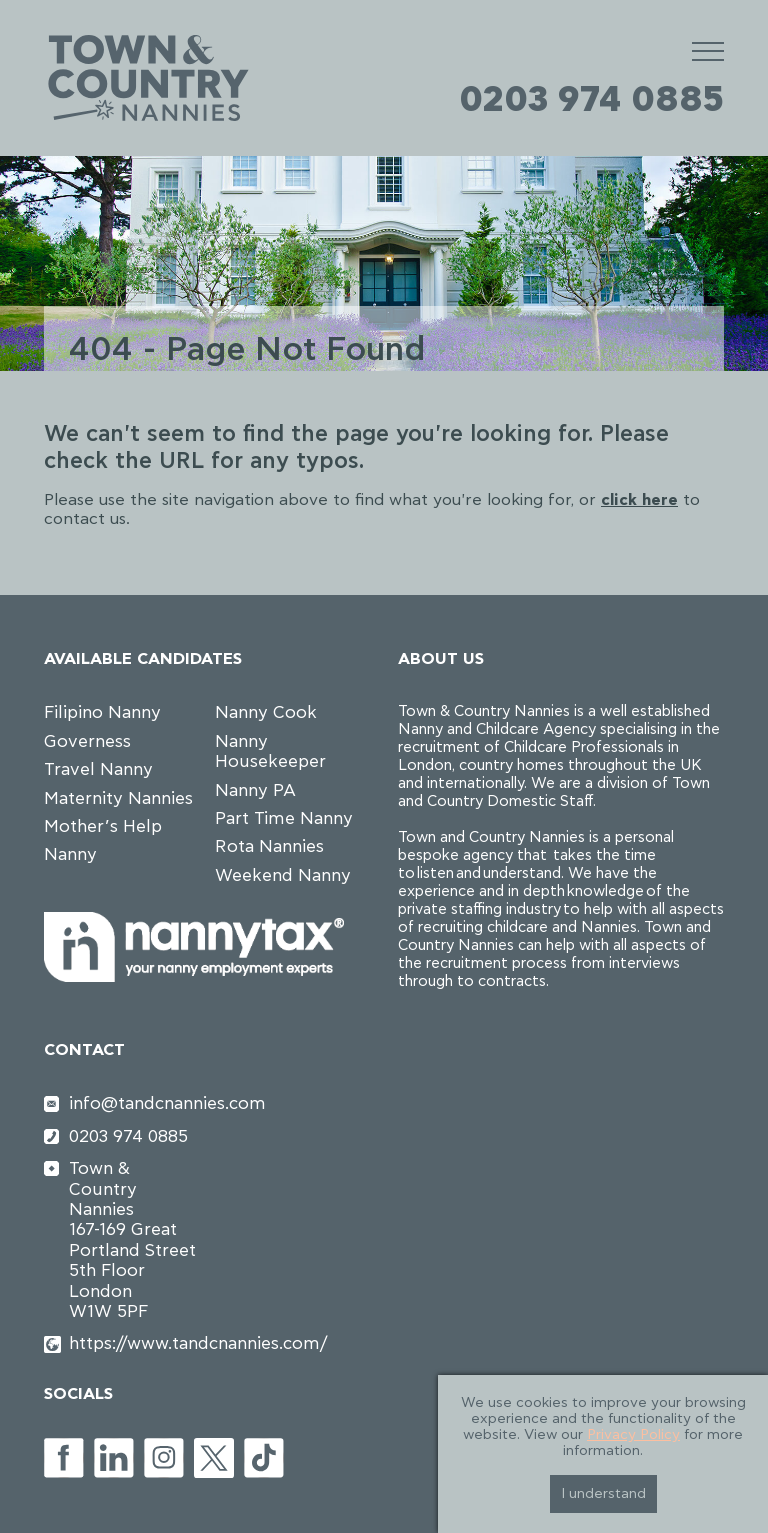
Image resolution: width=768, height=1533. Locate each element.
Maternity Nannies (118, 798)
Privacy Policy (633, 1435)
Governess (87, 741)
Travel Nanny (98, 769)
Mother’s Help (103, 826)
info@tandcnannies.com (135, 1103)
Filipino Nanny (102, 712)
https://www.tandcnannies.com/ (135, 1343)
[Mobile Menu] (708, 50)
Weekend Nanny (283, 875)
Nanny (70, 854)
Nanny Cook (266, 712)
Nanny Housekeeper (270, 751)
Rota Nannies (269, 846)
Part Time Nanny (284, 818)
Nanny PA (255, 790)
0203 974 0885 (591, 100)
